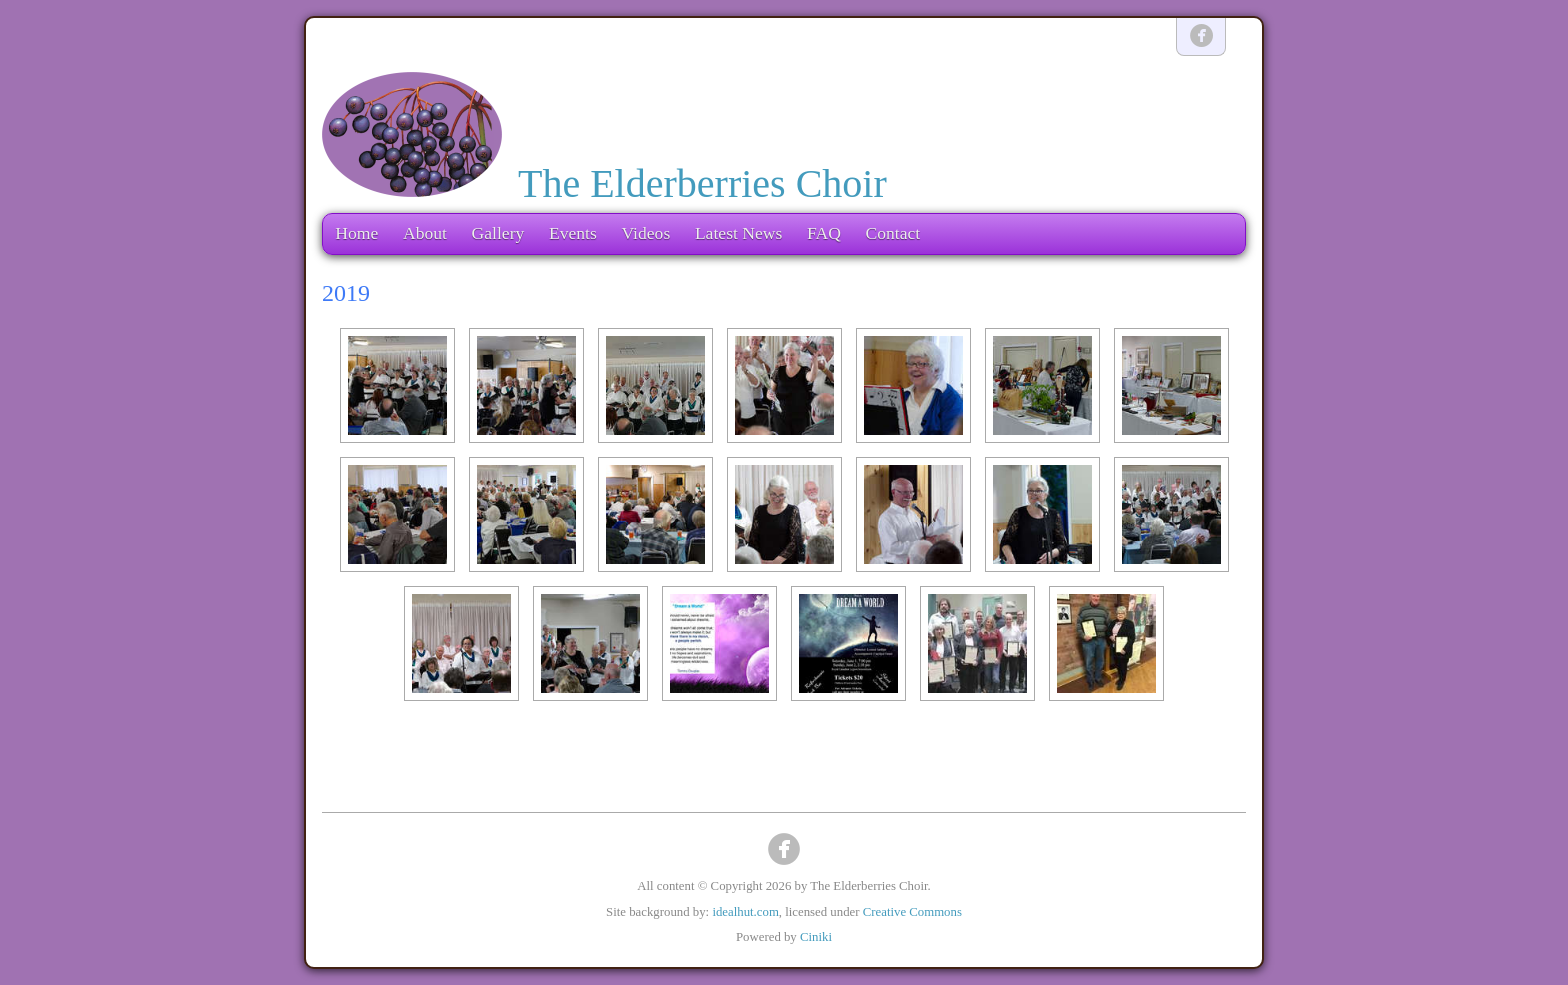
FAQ (824, 233)
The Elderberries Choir (702, 183)
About (425, 233)
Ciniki (816, 937)
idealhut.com (745, 912)
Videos (645, 233)
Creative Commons (912, 912)
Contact (892, 233)
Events (573, 233)
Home (356, 233)
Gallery (498, 233)
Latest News (738, 233)
